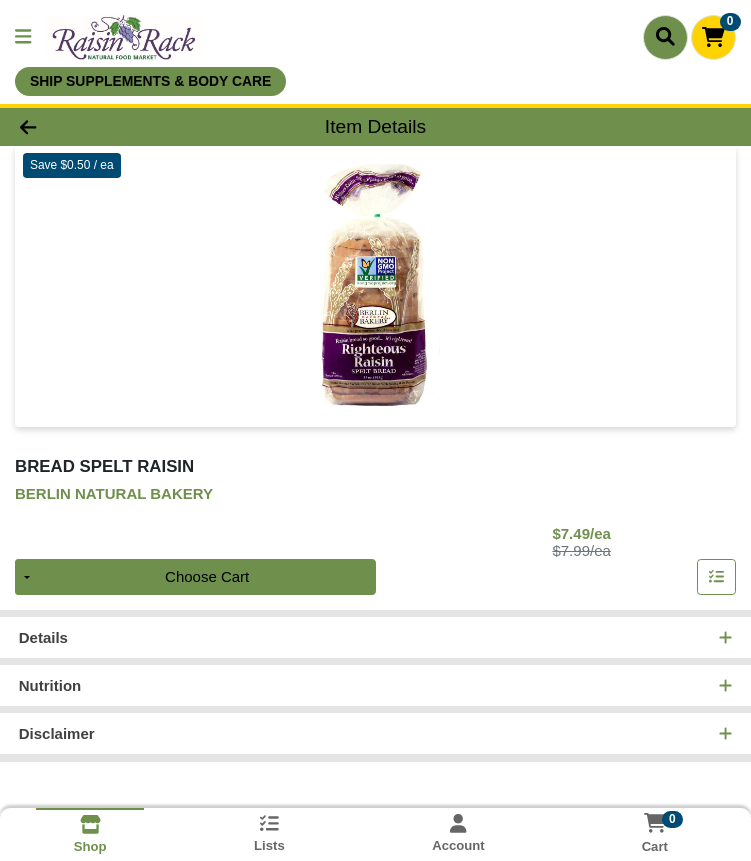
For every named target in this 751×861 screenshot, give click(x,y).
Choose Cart (207, 578)
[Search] (665, 37)
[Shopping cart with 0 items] (713, 37)
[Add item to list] (717, 579)
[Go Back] (105, 127)
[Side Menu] (23, 37)
